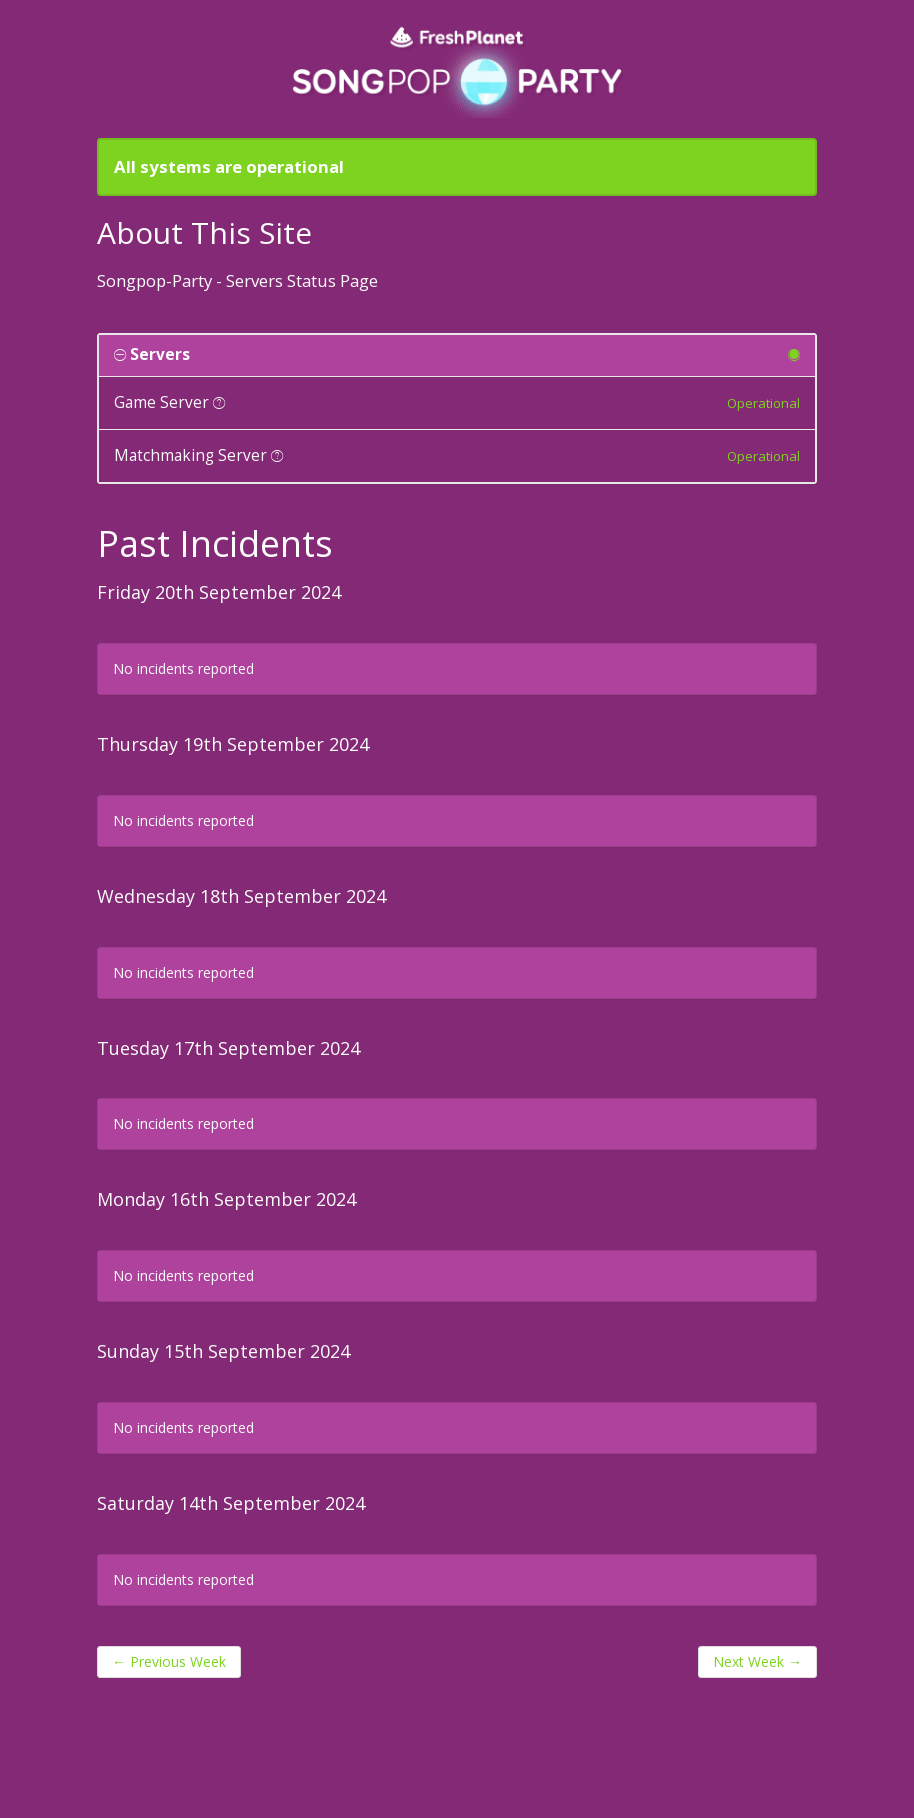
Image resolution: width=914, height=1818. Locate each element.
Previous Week (169, 1661)
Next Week (757, 1661)
